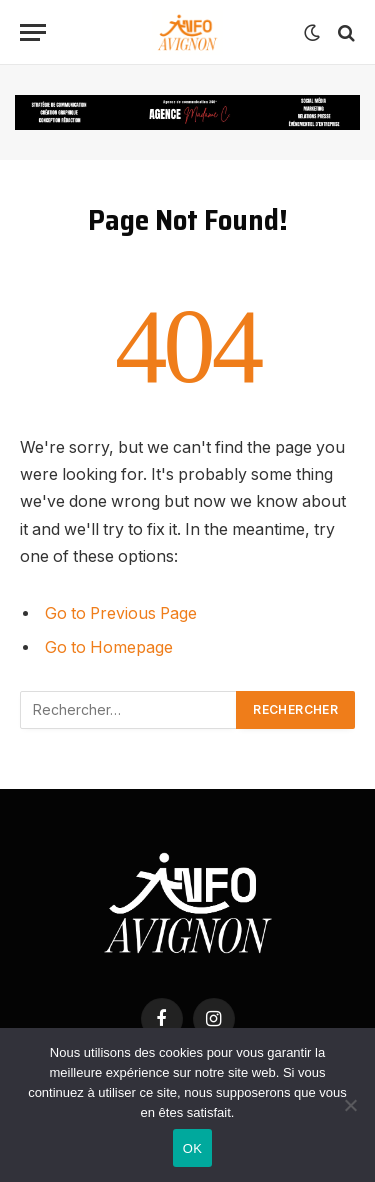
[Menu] (33, 32)
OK (192, 1148)
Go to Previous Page (121, 613)
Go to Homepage (109, 647)
